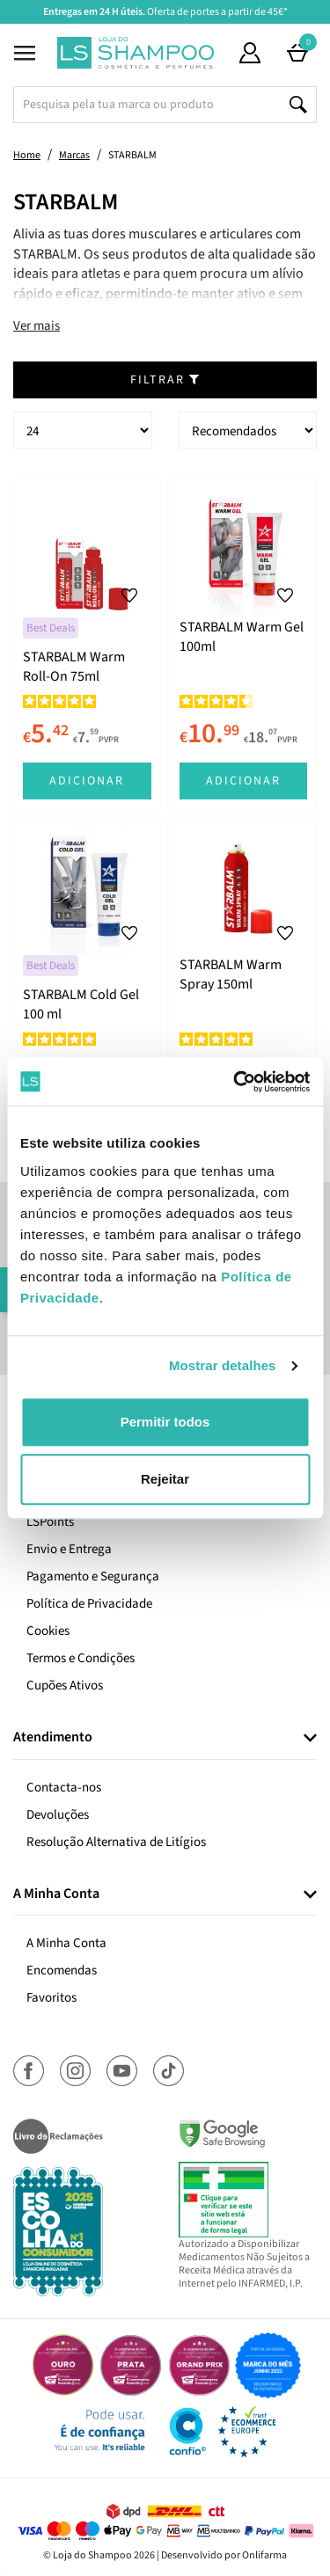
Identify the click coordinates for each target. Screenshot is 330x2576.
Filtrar (165, 380)
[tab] (165, 1738)
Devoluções (57, 1815)
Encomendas (61, 1970)
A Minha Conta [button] (56, 1894)
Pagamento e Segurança (92, 1576)
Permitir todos (165, 1421)
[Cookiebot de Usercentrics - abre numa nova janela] (235, 1081)
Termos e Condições (80, 1658)
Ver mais (36, 326)
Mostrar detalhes (222, 1365)
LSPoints (50, 1522)
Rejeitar (165, 1478)
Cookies (48, 1631)
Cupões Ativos (64, 1685)
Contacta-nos (63, 1787)
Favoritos (51, 1998)
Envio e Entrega (69, 1549)
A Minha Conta (66, 1943)
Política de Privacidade (89, 1603)
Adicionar (86, 781)
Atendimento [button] (52, 1738)
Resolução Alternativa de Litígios (116, 1842)
